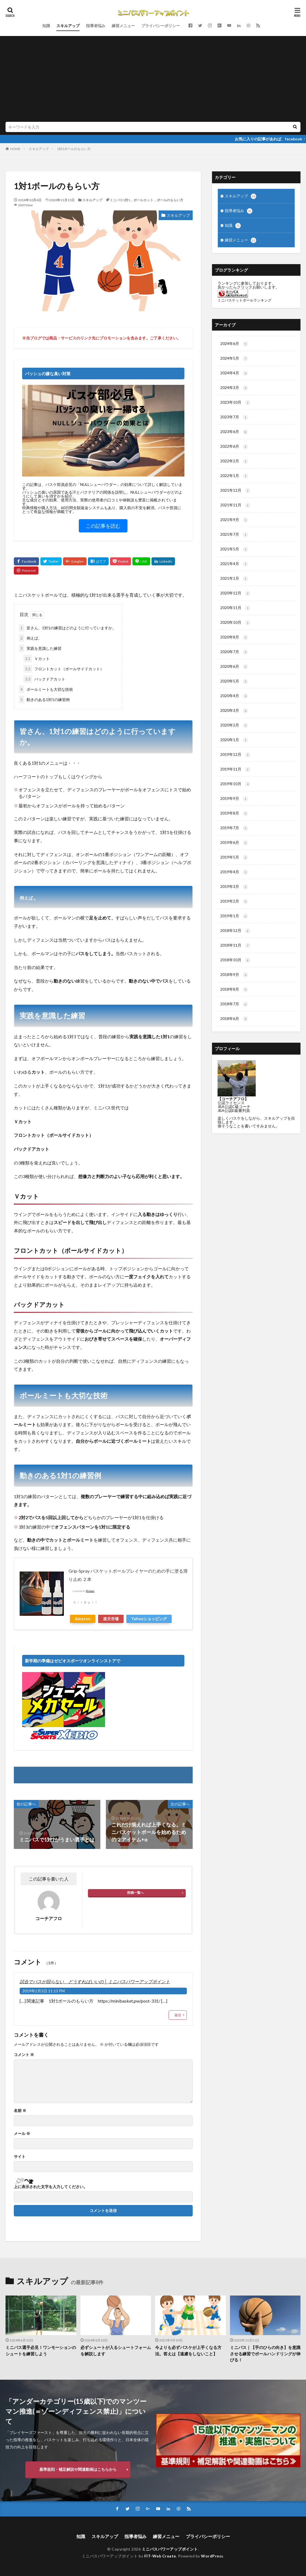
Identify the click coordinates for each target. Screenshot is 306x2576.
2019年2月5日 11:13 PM (43, 1990)
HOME (15, 149)
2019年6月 (234, 843)
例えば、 (30, 638)
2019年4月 (234, 872)
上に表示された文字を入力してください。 (50, 2187)
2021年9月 (234, 520)
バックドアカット (44, 679)
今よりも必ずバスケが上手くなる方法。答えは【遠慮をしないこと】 (188, 2350)
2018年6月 (234, 1019)
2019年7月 (234, 828)
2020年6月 (234, 666)
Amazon (82, 1618)
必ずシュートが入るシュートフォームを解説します (115, 2350)
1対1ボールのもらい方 (74, 149)
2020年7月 (234, 652)
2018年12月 (235, 931)
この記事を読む (103, 526)
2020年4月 (234, 696)
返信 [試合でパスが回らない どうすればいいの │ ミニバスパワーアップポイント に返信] (177, 2015)
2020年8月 (234, 637)
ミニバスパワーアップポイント (170, 2549)
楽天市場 (111, 1618)
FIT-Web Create (160, 2556)
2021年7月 (234, 534)
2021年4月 (234, 564)
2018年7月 (234, 1004)
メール (22, 2133)
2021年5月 (234, 549)
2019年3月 (234, 887)
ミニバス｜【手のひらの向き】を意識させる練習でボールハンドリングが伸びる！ (265, 2353)
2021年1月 (234, 578)
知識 (46, 25)
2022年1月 (234, 476)
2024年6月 (234, 344)
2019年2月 (234, 901)
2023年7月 (234, 417)
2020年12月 (235, 593)
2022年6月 (234, 446)
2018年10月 (235, 960)
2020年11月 (235, 608)
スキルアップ (68, 25)
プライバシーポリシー (160, 25)
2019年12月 (235, 755)
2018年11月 (235, 945)
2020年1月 (234, 740)
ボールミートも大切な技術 (46, 689)
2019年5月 (234, 857)
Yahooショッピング (149, 1618)
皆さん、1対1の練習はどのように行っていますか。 (67, 628)
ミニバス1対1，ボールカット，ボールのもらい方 (146, 200)
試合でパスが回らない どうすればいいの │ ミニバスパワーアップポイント (95, 1981)
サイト (19, 2156)
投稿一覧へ (135, 1892)
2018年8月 (234, 989)
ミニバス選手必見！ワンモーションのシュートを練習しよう (41, 2350)
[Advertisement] (153, 80)
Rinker (90, 1591)
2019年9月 (234, 799)
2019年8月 (234, 813)
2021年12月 (235, 490)
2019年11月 (235, 769)
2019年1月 (234, 916)
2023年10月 (235, 402)
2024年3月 (234, 388)
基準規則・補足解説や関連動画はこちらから (78, 2469)
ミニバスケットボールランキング (244, 300)
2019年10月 (235, 784)
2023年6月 (234, 432)
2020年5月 (234, 681)
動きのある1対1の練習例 (44, 699)
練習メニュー (123, 25)
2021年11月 (235, 505)
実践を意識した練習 (40, 648)
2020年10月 (235, 622)
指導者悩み (95, 25)
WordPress (212, 2556)
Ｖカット (36, 658)
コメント (24, 2055)
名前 (20, 2111)
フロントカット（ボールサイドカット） (63, 669)
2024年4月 (234, 373)
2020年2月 (234, 725)
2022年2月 (234, 461)
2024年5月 (234, 358)
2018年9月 (234, 975)
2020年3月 (234, 710)
